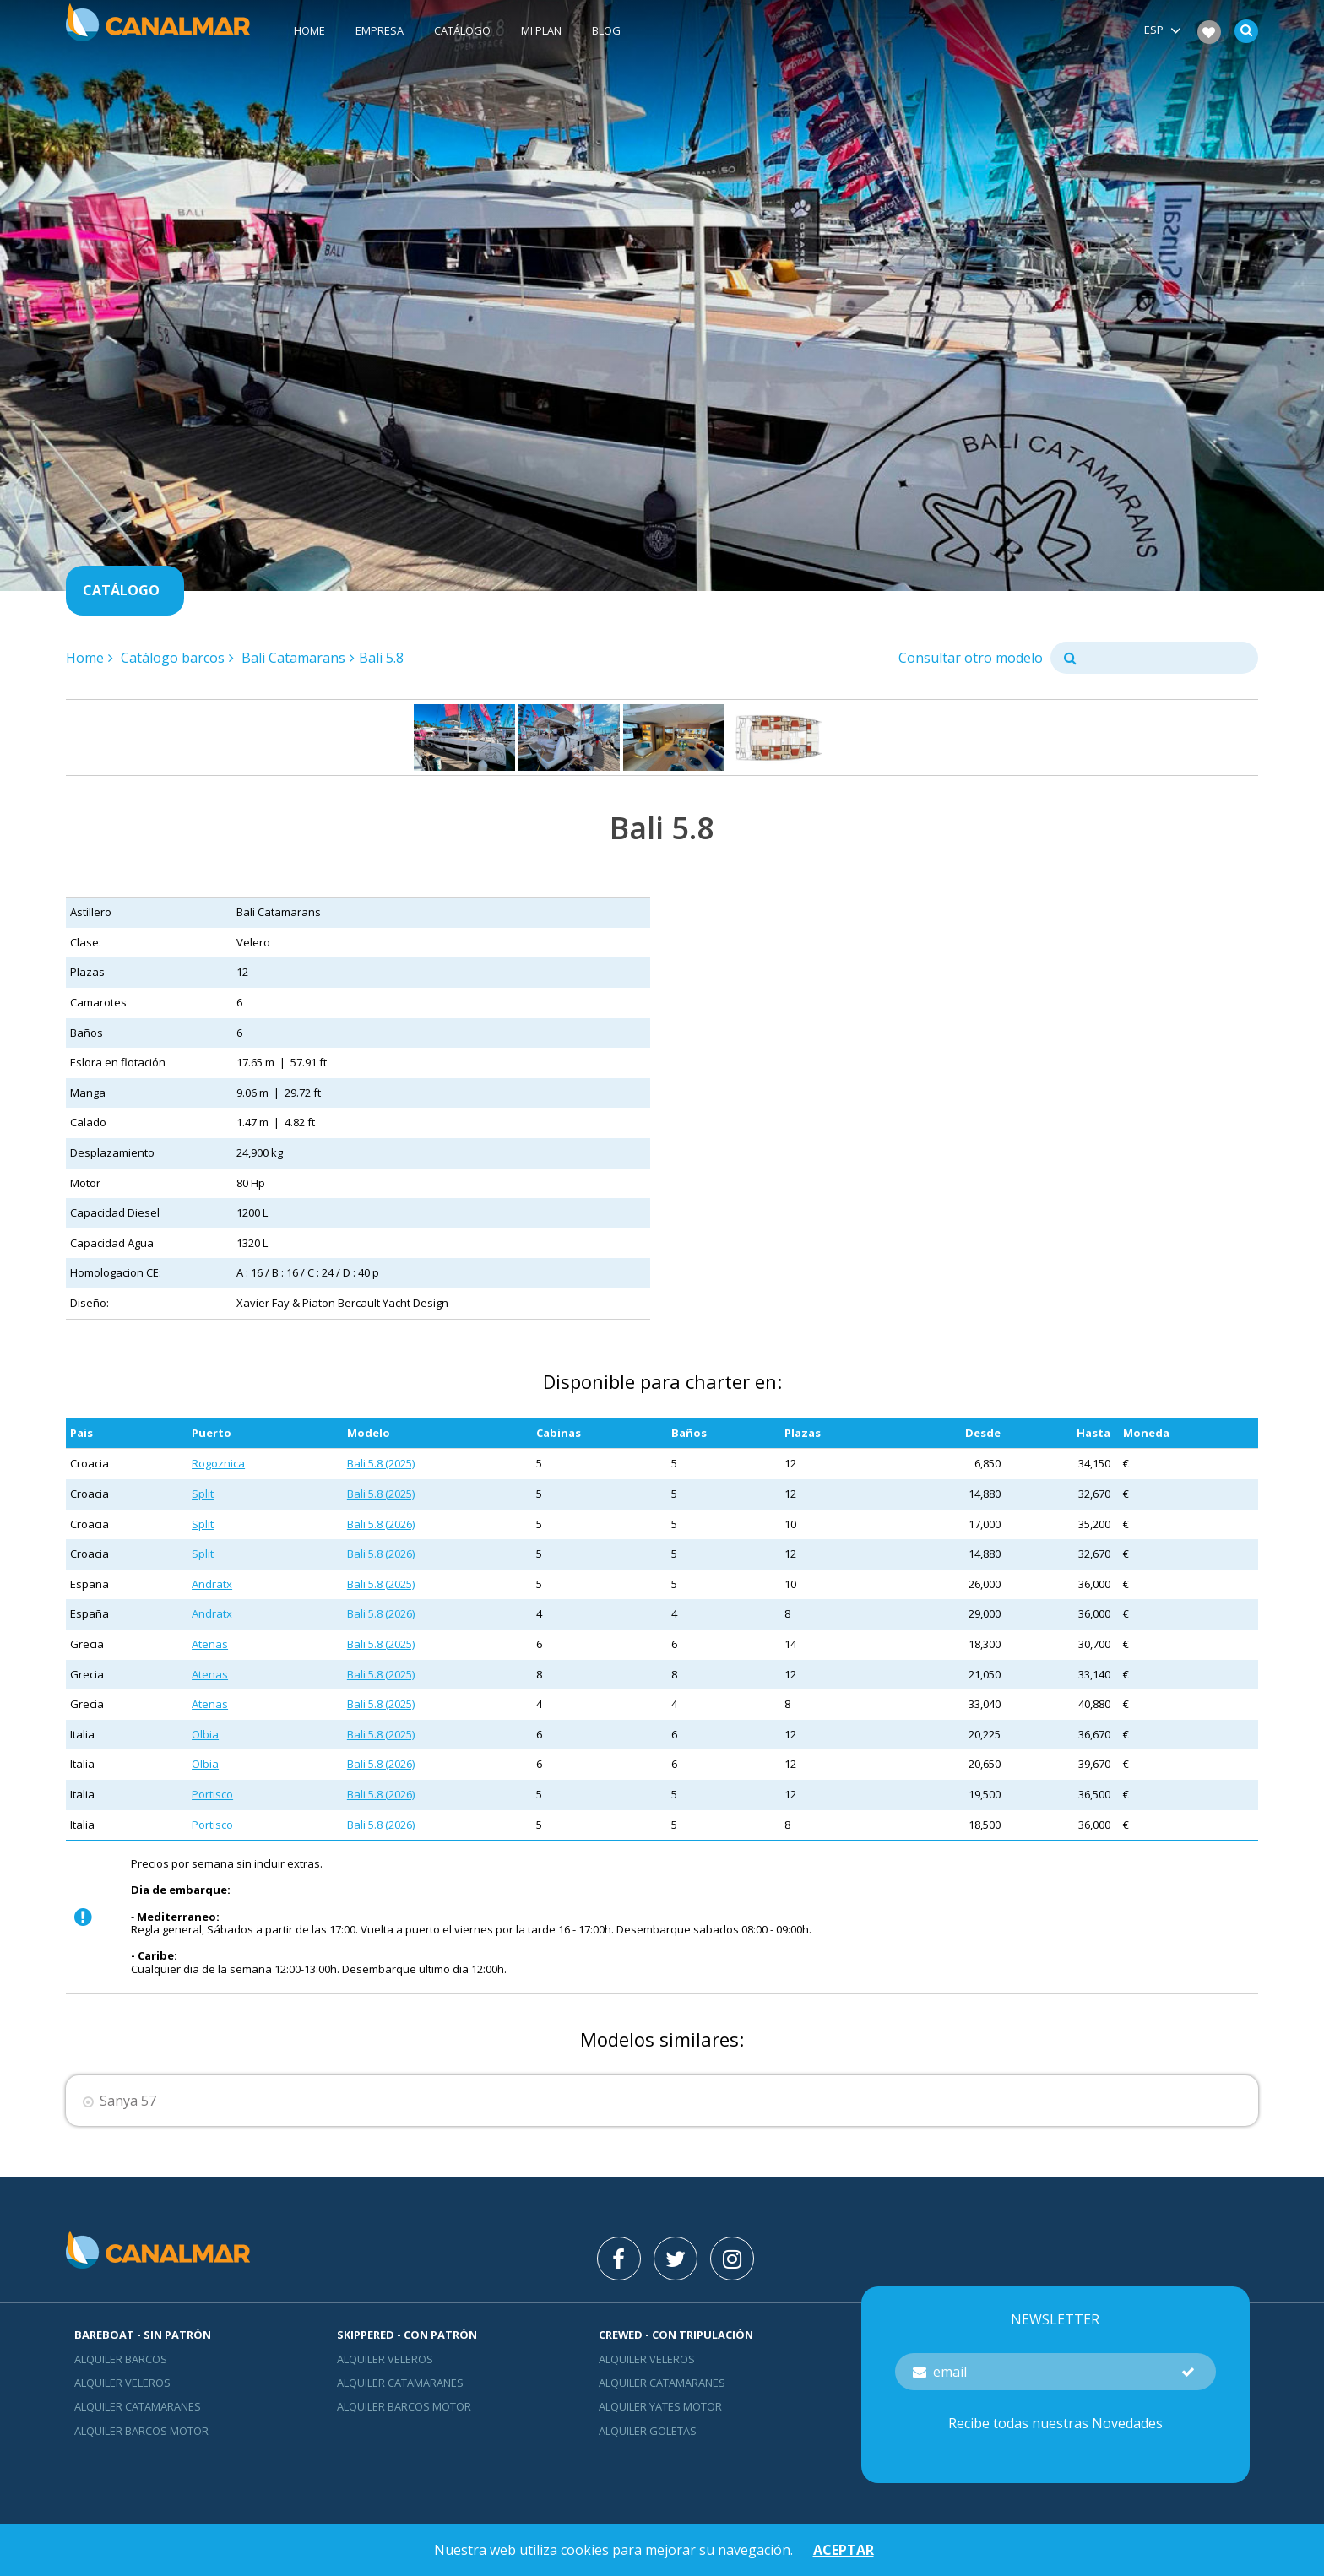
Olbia (205, 1734)
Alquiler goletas (648, 2430)
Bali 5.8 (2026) (381, 1524)
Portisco (212, 1794)
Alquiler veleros (122, 2382)
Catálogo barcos (173, 657)
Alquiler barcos (120, 2359)
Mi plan (541, 31)
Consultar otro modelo (970, 657)
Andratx (212, 1584)
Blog (606, 31)
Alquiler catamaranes (137, 2406)
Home (309, 31)
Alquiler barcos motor (141, 2430)
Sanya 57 (128, 2101)
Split (203, 1493)
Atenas (210, 1643)
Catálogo (462, 31)
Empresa (379, 31)
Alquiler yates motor (660, 2406)
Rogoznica (218, 1463)
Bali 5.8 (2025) (381, 1463)
